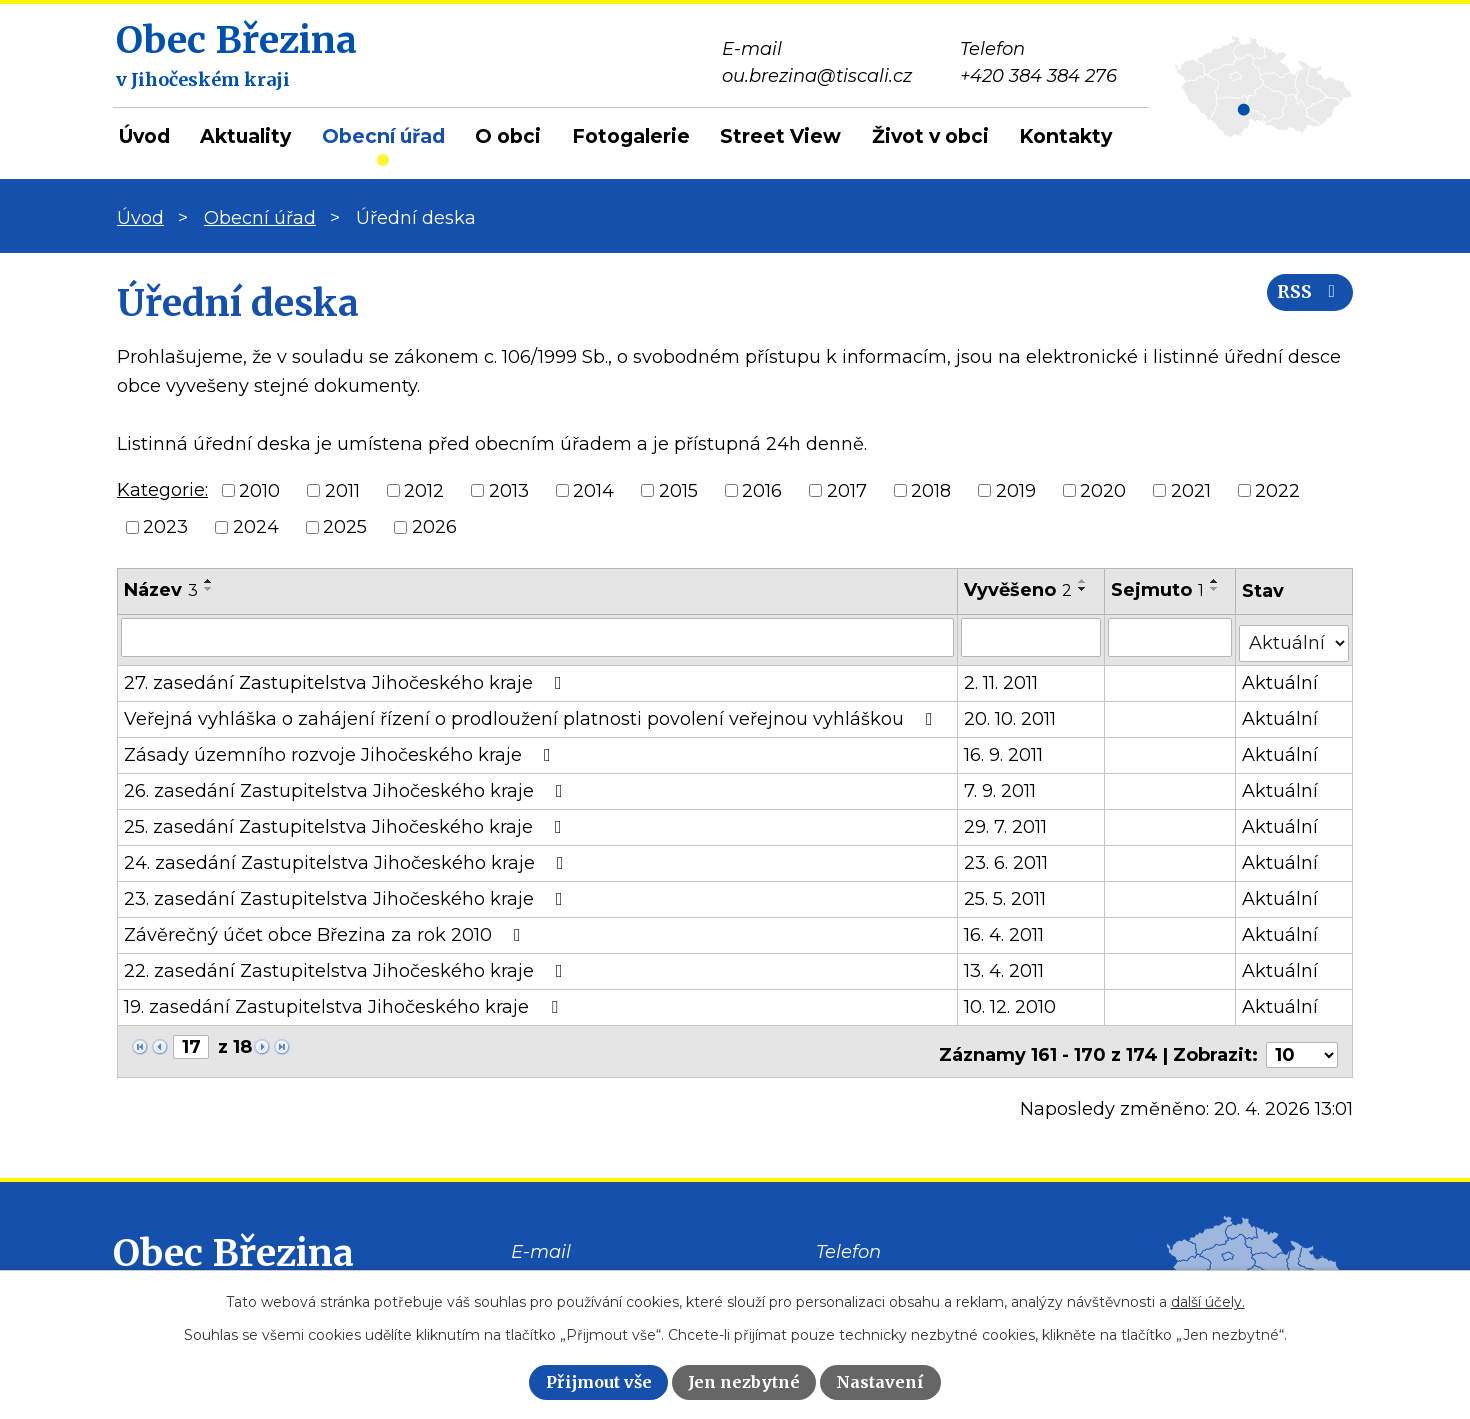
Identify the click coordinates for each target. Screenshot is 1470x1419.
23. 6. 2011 (1007, 857)
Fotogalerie (631, 136)
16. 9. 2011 (1004, 749)
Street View (780, 136)
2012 (424, 490)
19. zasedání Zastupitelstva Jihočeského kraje (345, 1001)
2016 (762, 490)
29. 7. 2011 (1006, 821)
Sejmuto (1158, 590)
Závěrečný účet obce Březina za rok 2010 (326, 929)
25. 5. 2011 (1006, 893)
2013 (509, 490)
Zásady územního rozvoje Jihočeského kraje (341, 749)
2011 (342, 490)
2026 (434, 527)
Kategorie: (162, 490)
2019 (1016, 490)
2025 (345, 527)
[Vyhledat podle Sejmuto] (1171, 637)
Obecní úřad (383, 136)
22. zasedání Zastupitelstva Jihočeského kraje (347, 965)
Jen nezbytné (744, 1382)
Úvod (144, 136)
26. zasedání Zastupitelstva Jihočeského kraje (347, 785)
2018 (931, 490)
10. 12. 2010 (1011, 1001)
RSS (1304, 302)
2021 (1191, 490)
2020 (1103, 490)
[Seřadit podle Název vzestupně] (209, 581)
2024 (256, 527)
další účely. (1208, 1302)
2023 (165, 527)
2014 (593, 490)
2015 (678, 490)
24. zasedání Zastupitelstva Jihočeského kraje (348, 857)
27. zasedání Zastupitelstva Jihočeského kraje (347, 677)
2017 (847, 490)
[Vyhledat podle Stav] (1294, 635)
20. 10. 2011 (1011, 713)
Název (161, 590)
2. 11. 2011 (1002, 677)
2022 (1277, 490)
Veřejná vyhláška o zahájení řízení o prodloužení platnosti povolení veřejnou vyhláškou (532, 713)
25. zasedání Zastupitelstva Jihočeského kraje (347, 821)
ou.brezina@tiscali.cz (606, 1268)
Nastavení (880, 1382)
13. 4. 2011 (1005, 965)
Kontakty (1065, 136)
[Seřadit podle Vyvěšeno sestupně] (1084, 589)
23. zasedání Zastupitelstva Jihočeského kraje (347, 893)
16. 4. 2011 (1005, 929)
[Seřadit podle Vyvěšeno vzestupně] (1084, 581)
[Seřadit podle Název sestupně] (209, 589)
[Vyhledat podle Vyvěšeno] (1032, 637)
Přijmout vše (599, 1382)
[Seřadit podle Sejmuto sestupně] (1216, 589)
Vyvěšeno (1019, 590)
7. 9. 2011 (1001, 785)
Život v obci (930, 136)
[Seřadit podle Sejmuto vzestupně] (1216, 581)
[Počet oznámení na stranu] (1302, 1042)
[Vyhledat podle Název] (538, 637)
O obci (508, 136)
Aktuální (1281, 677)
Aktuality (245, 136)
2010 (259, 490)
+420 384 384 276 (894, 1268)
